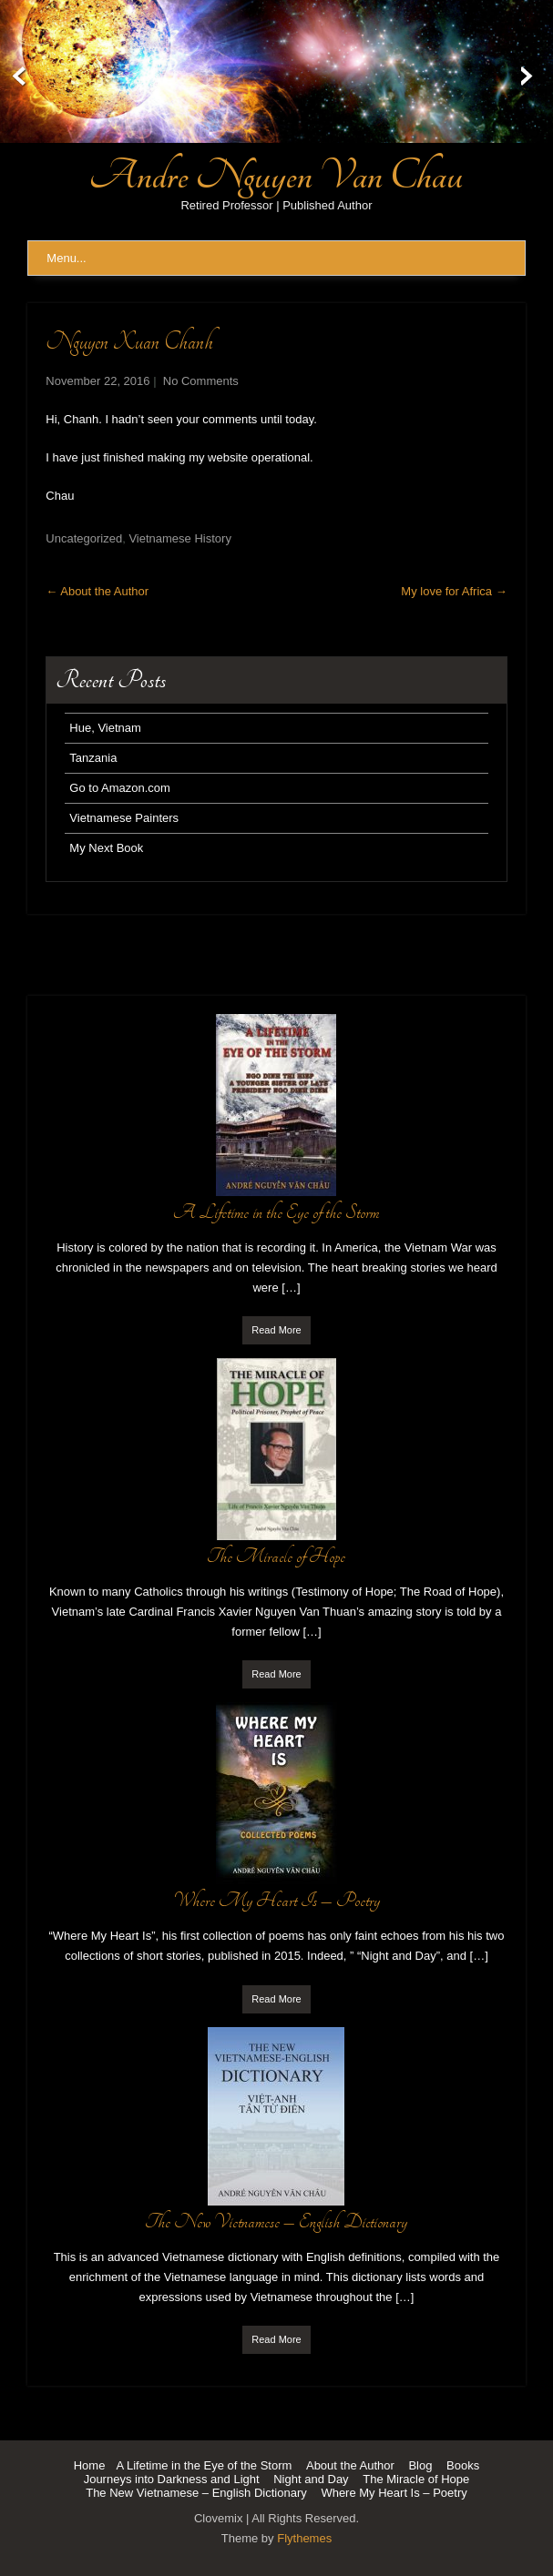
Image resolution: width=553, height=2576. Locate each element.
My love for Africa (454, 591)
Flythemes (304, 2538)
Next (537, 76)
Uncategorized (84, 538)
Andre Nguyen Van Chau (276, 175)
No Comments (201, 381)
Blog (420, 2465)
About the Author (97, 591)
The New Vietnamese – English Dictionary (196, 2493)
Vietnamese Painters (124, 818)
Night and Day (310, 2479)
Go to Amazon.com (119, 788)
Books (462, 2465)
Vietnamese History (179, 538)
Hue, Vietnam (105, 728)
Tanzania (93, 758)
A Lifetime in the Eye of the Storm (204, 2465)
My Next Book (106, 848)
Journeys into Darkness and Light (172, 2479)
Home (90, 2465)
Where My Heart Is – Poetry (393, 2493)
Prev (16, 76)
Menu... (66, 258)
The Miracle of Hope (416, 2479)
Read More (276, 1329)
